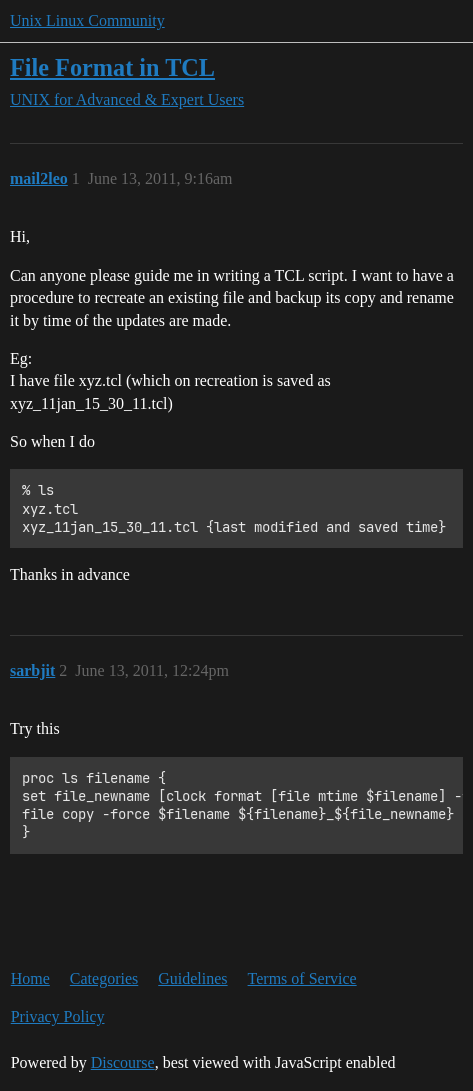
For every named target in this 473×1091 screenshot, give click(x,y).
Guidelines (192, 978)
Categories (104, 978)
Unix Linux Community (87, 20)
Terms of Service (302, 978)
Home (30, 978)
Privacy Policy (58, 1016)
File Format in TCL (112, 67)
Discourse (123, 1062)
